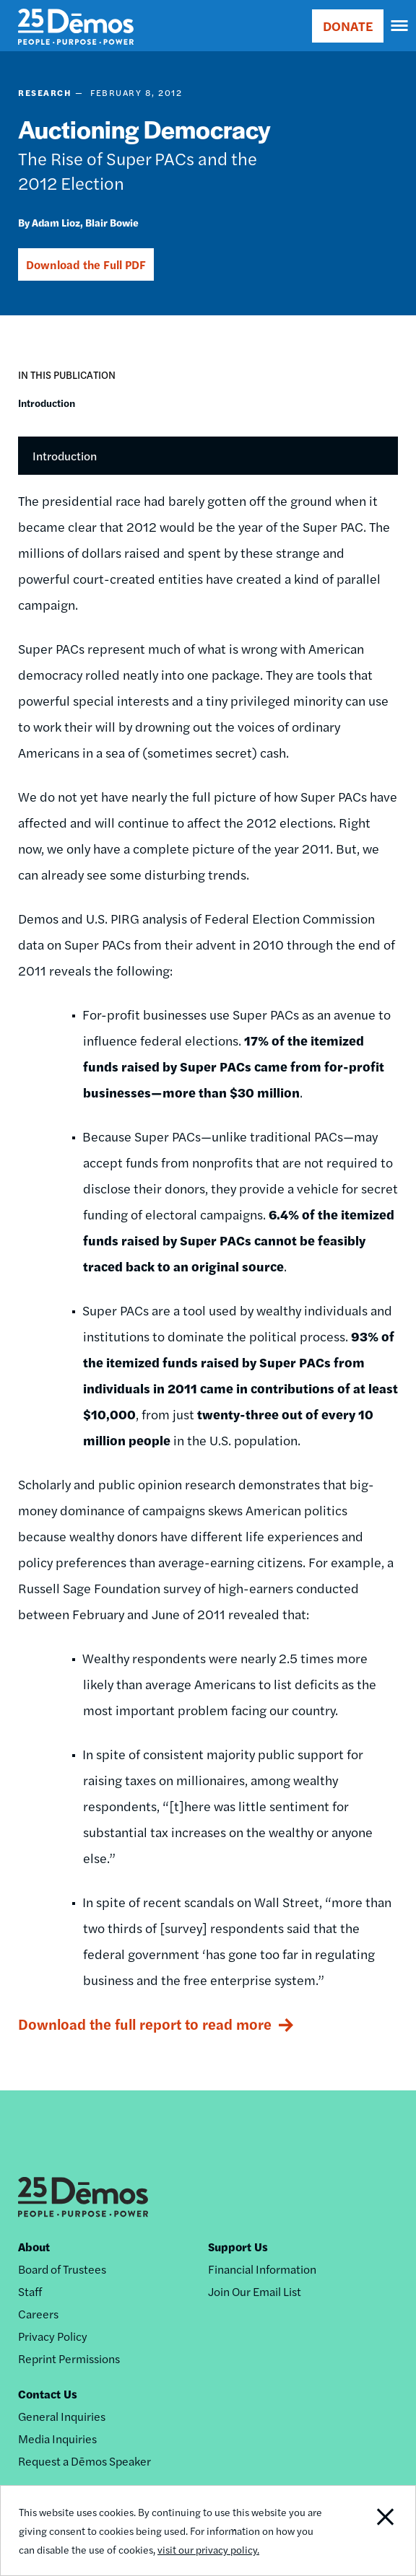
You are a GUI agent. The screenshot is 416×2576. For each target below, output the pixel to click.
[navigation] (400, 26)
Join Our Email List (254, 2291)
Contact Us (47, 2394)
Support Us (238, 2246)
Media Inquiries (57, 2438)
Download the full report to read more (145, 2023)
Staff (30, 2291)
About (34, 2246)
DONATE (348, 26)
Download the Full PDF (86, 264)
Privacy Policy (52, 2336)
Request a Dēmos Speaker (84, 2461)
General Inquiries (61, 2416)
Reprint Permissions (69, 2358)
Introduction (46, 402)
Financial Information (262, 2269)
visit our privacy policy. (208, 2549)
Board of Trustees (62, 2269)
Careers (38, 2313)
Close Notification (374, 2530)
